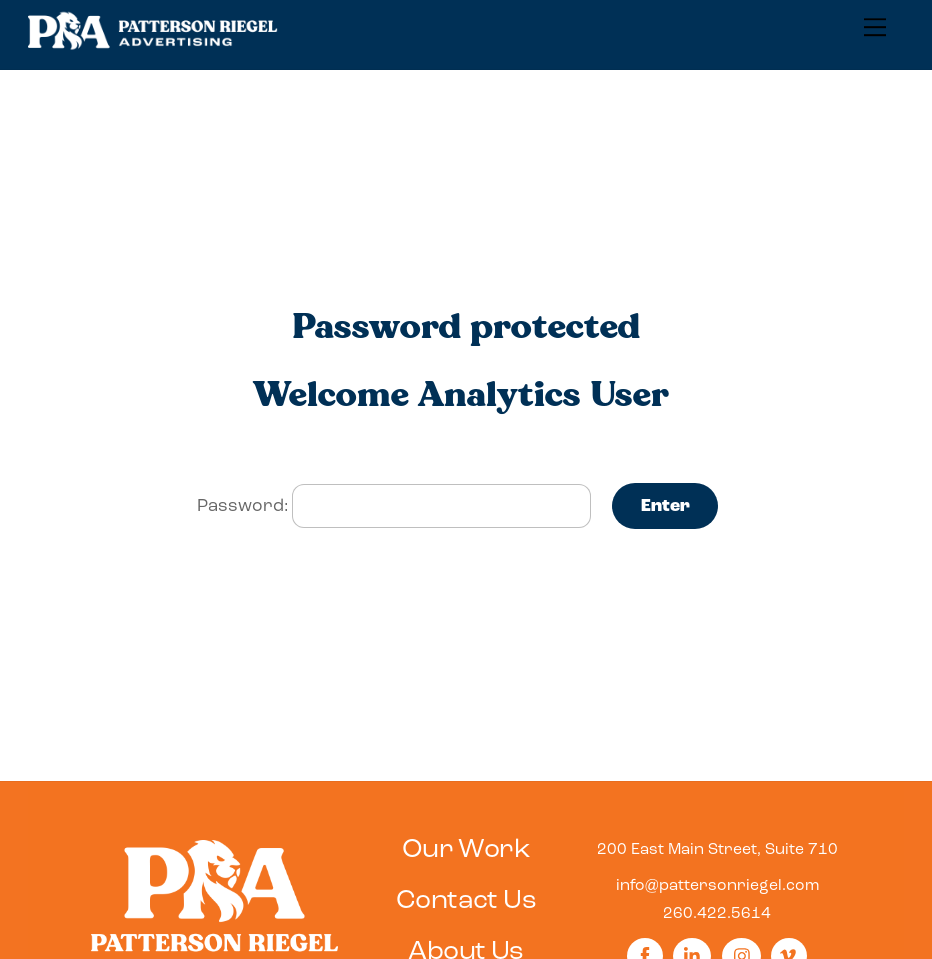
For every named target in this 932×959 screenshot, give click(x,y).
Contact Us (466, 899)
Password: (394, 505)
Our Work (466, 848)
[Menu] (875, 27)
